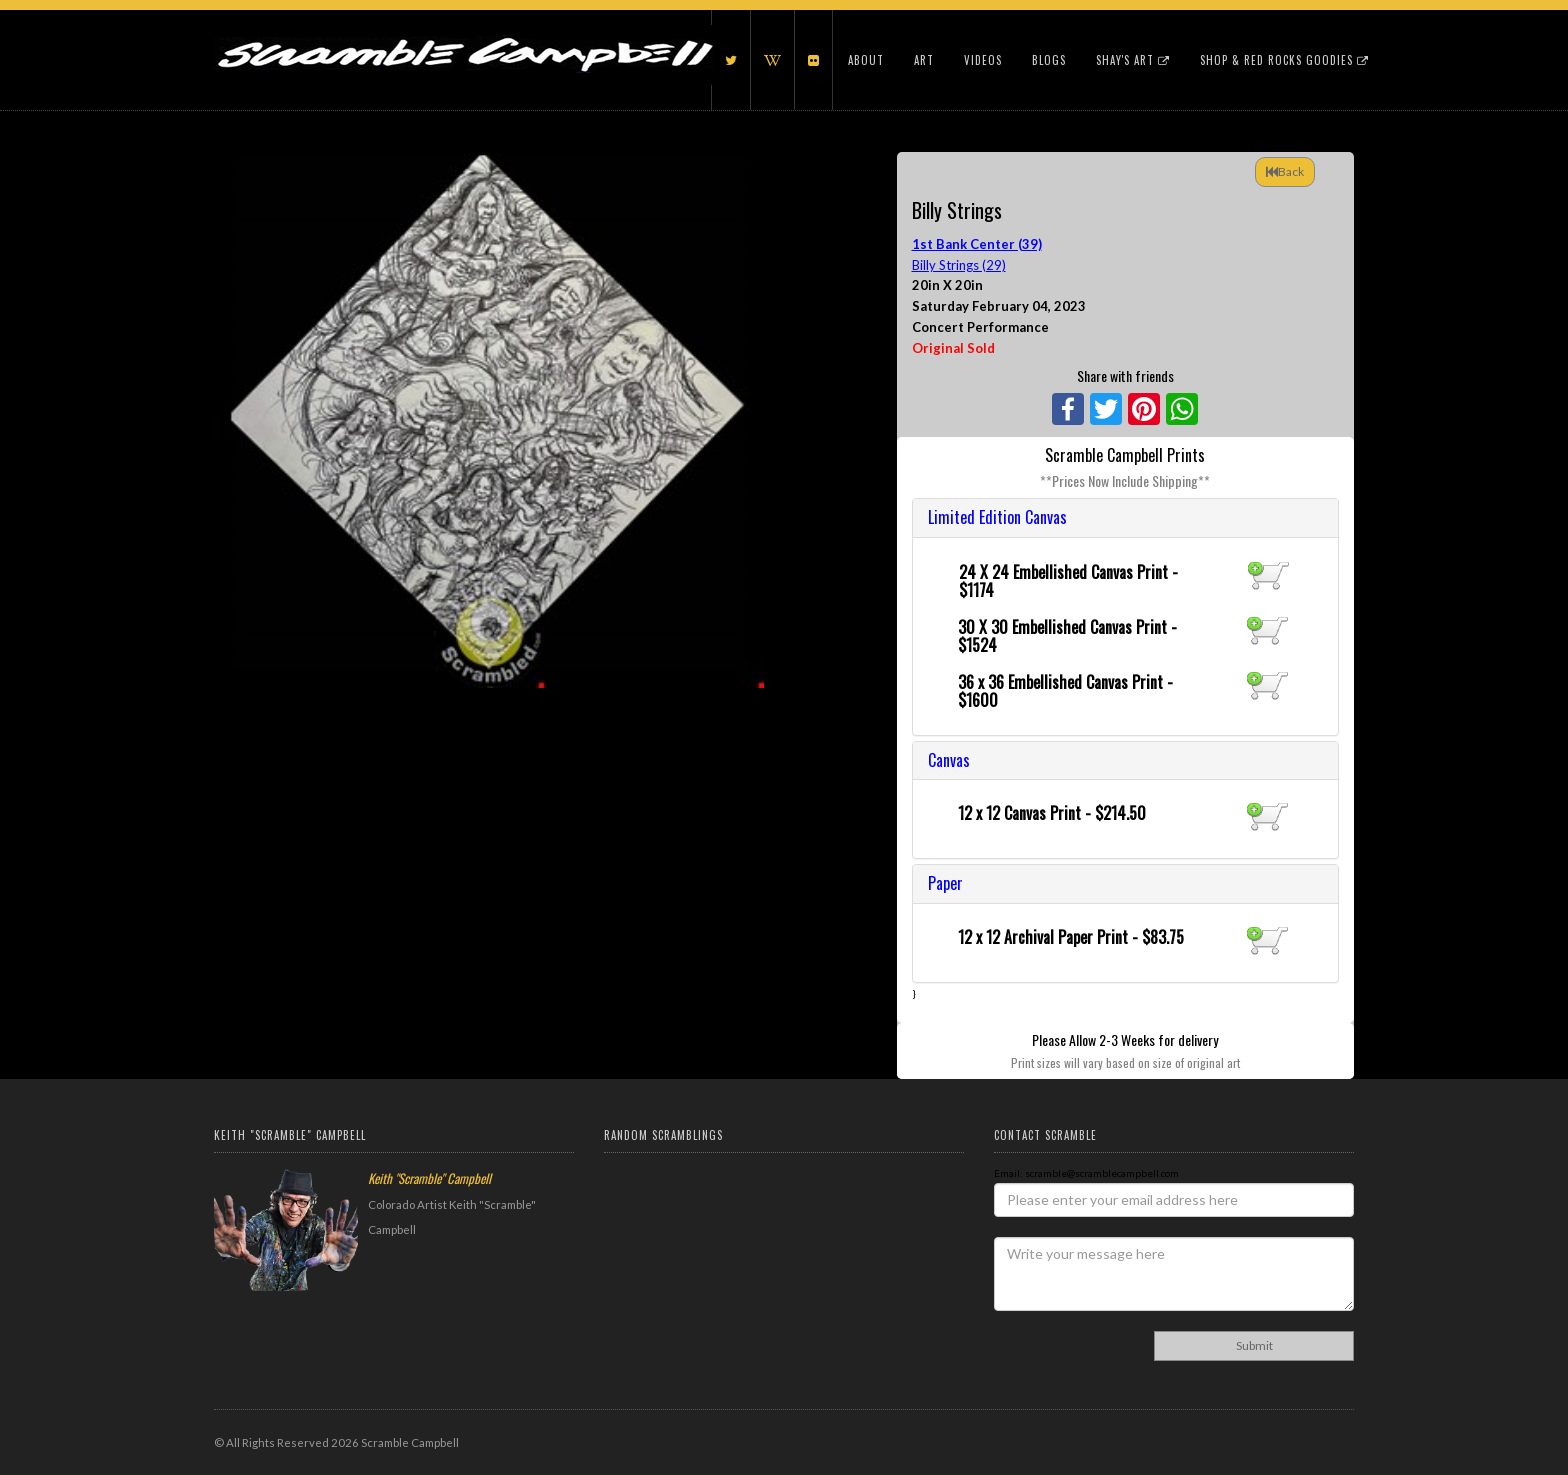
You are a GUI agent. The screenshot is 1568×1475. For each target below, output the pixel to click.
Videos (983, 60)
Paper (945, 883)
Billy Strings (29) (959, 265)
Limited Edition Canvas (997, 517)
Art (924, 60)
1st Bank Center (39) (977, 244)
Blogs (1049, 60)
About (866, 60)
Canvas (949, 760)
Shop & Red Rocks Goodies (1284, 60)
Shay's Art (1133, 60)
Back (1285, 171)
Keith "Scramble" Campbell (429, 1178)
